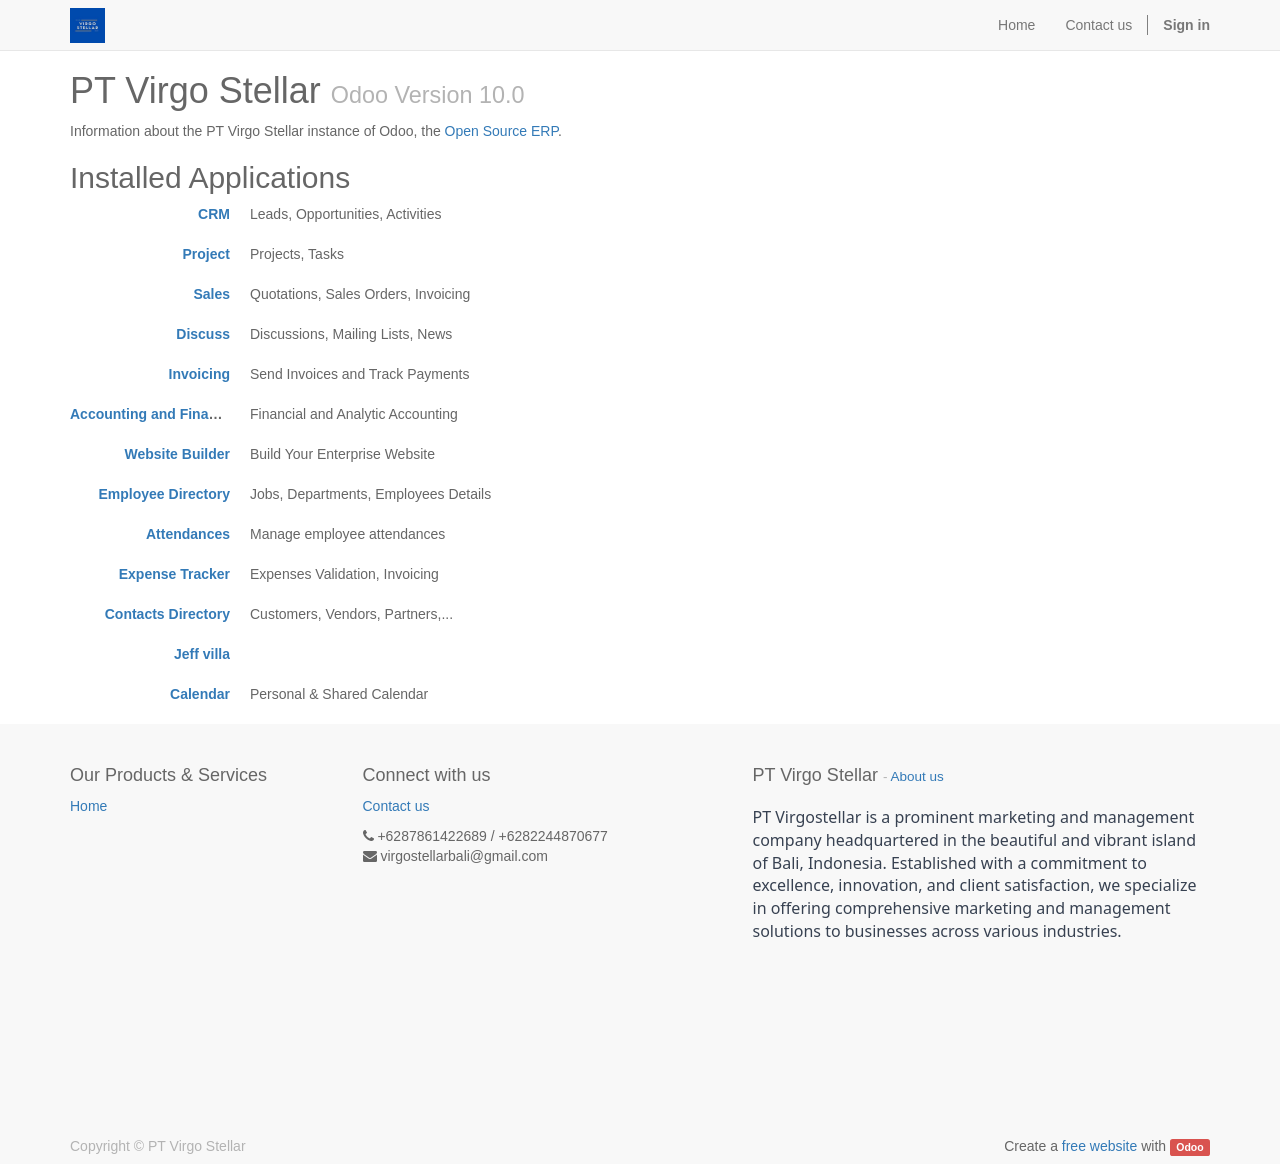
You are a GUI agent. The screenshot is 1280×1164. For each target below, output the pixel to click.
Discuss (203, 334)
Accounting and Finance (151, 414)
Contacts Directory (167, 614)
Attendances (188, 534)
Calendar (200, 694)
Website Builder (177, 454)
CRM (214, 214)
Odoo (1189, 1147)
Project (206, 254)
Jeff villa (202, 654)
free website (1099, 1146)
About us (916, 776)
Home (88, 806)
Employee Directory (165, 494)
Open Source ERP (501, 131)
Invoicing (199, 374)
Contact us (396, 806)
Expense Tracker (174, 574)
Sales (211, 294)
